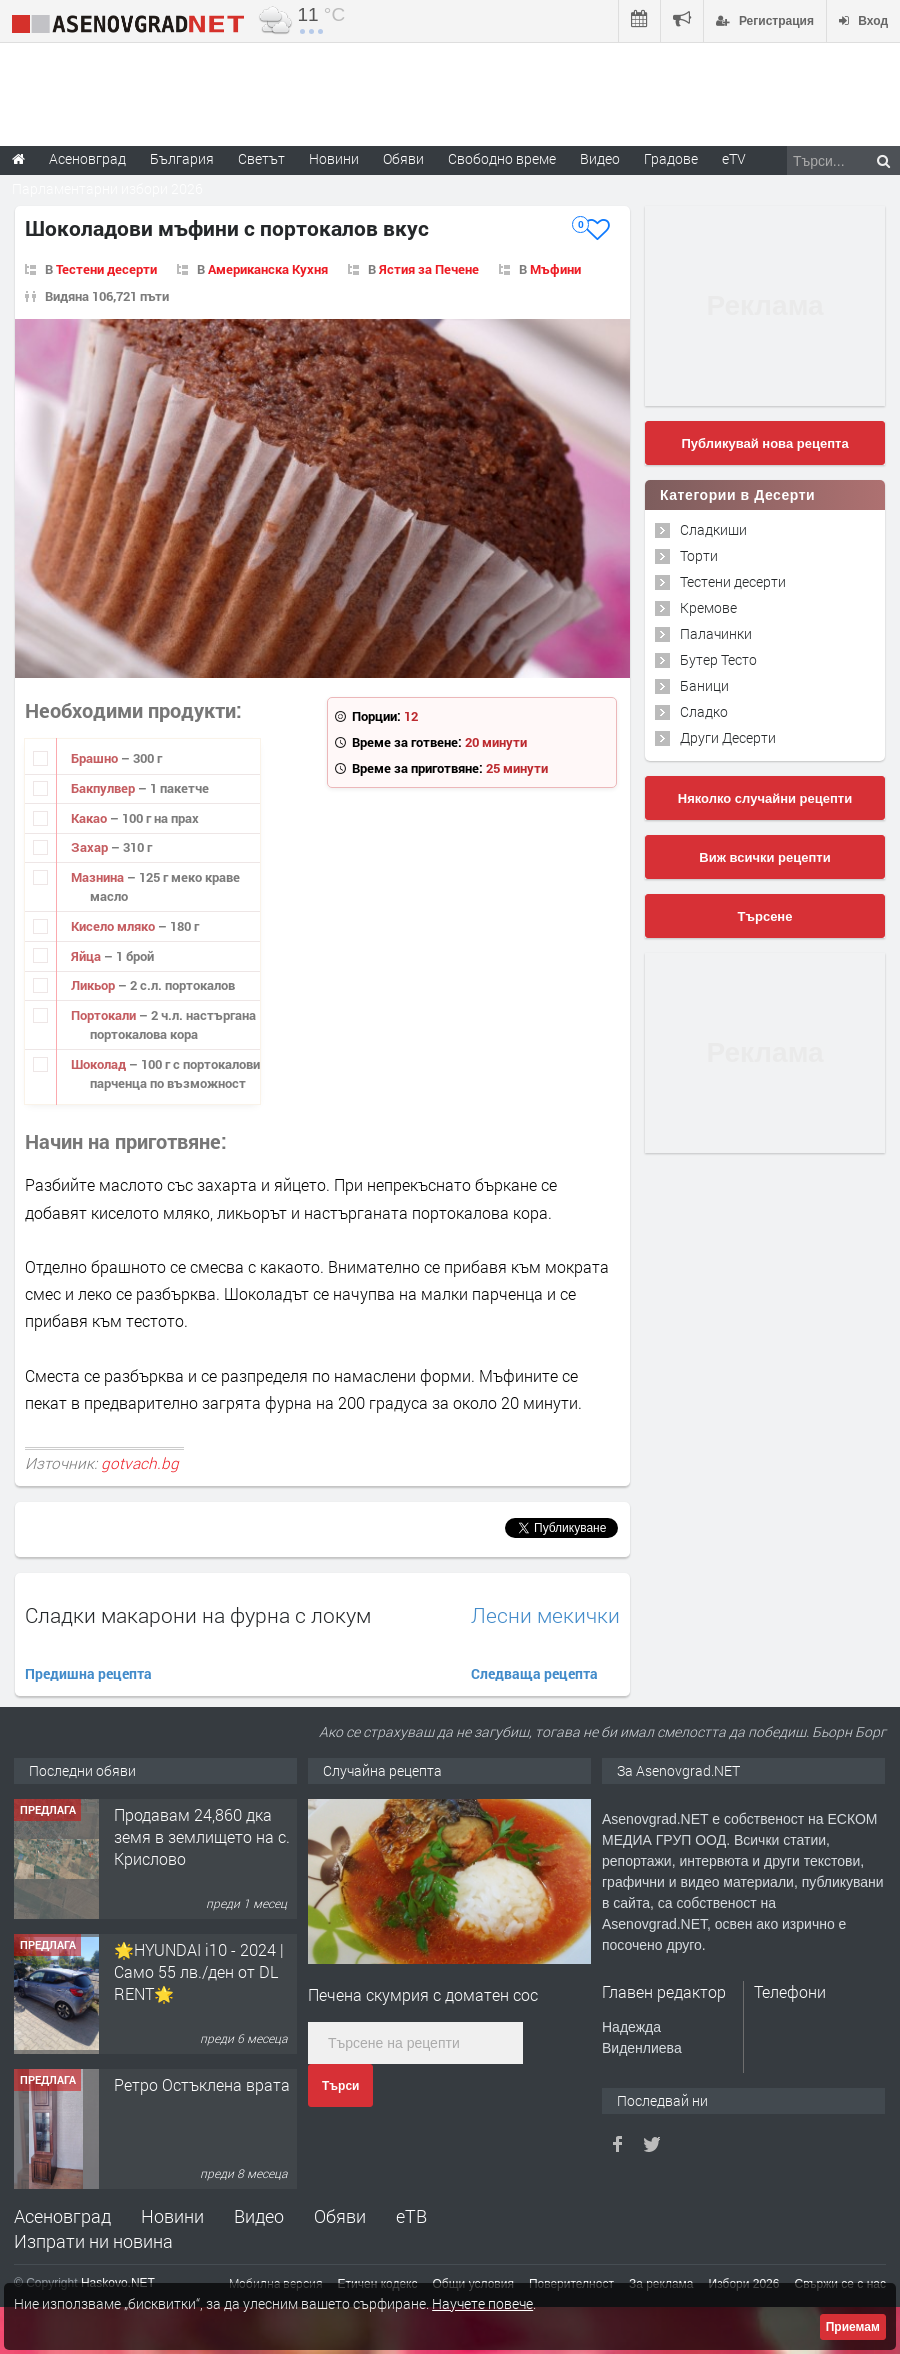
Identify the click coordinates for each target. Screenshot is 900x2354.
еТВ (411, 2216)
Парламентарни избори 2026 (107, 188)
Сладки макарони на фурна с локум (198, 1615)
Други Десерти (728, 737)
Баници (704, 685)
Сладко (704, 711)
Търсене (765, 916)
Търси (340, 2086)
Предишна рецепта (88, 1673)
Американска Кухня (268, 269)
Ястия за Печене (429, 269)
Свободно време (502, 158)
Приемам (853, 2327)
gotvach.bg (140, 1463)
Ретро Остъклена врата (202, 2084)
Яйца (87, 956)
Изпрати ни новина (93, 2241)
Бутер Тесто (718, 659)
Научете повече (482, 2303)
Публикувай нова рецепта (764, 443)
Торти (699, 555)
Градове (671, 158)
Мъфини (555, 269)
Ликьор (94, 985)
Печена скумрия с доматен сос (423, 1994)
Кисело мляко (114, 926)
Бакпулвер (104, 788)
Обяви (340, 2216)
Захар (91, 847)
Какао (90, 818)
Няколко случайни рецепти (765, 798)
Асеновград (62, 2216)
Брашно (96, 758)
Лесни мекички (545, 1615)
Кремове (708, 607)
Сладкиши (713, 529)
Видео (259, 2216)
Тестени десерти (106, 269)
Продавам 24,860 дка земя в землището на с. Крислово (202, 1837)
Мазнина (99, 877)
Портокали (105, 1015)
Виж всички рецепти (764, 857)
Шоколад (100, 1064)
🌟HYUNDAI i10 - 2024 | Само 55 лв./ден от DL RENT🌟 (199, 1972)
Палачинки (716, 633)
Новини (334, 158)
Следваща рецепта (534, 1673)
